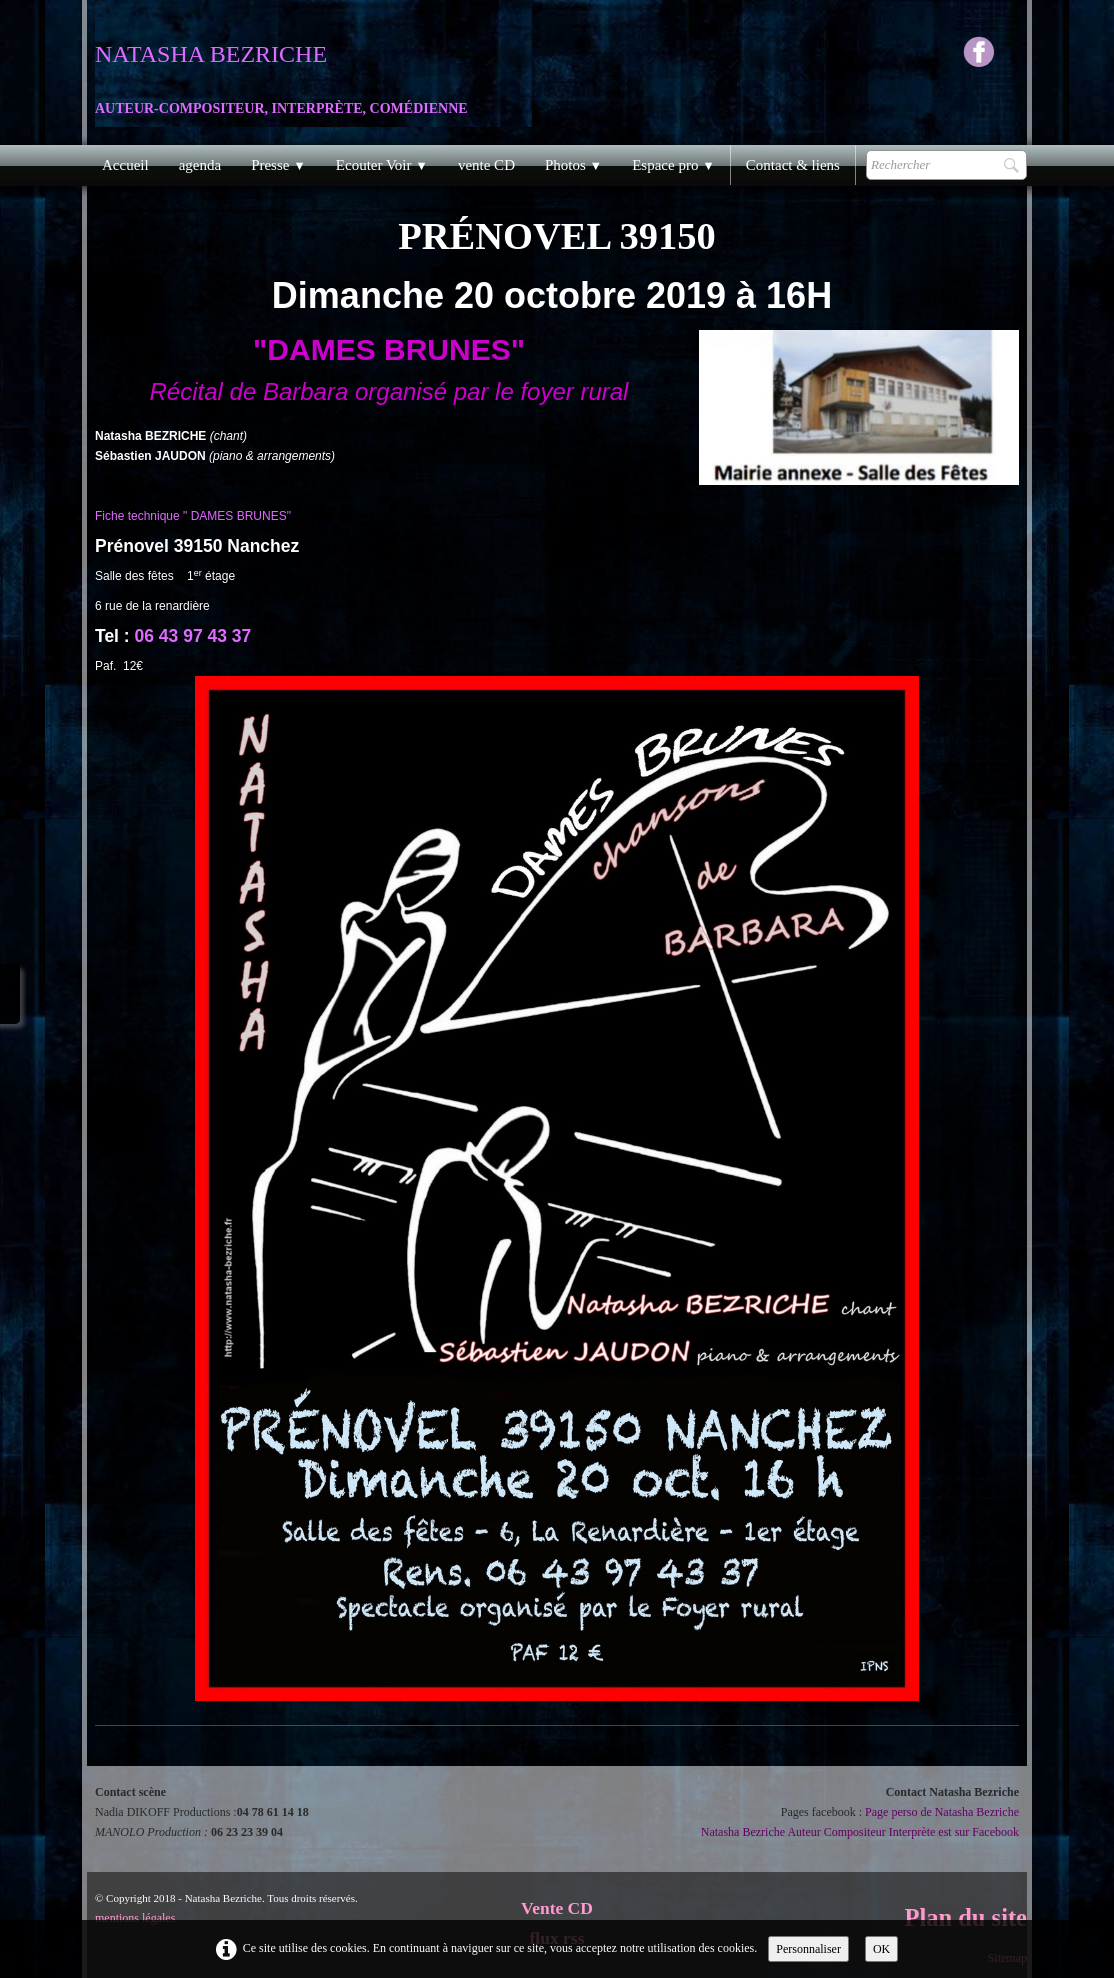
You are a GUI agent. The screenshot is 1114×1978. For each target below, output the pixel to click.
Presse (278, 165)
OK (881, 1949)
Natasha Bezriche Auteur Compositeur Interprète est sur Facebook (860, 1832)
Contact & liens (793, 165)
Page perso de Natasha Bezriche (942, 1812)
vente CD (486, 165)
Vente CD (557, 1908)
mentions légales (135, 1918)
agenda (200, 165)
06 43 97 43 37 (193, 636)
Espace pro (673, 165)
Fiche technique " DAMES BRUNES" (193, 516)
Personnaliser (808, 1949)
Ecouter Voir (382, 165)
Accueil (125, 165)
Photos (573, 165)
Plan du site (965, 1917)
